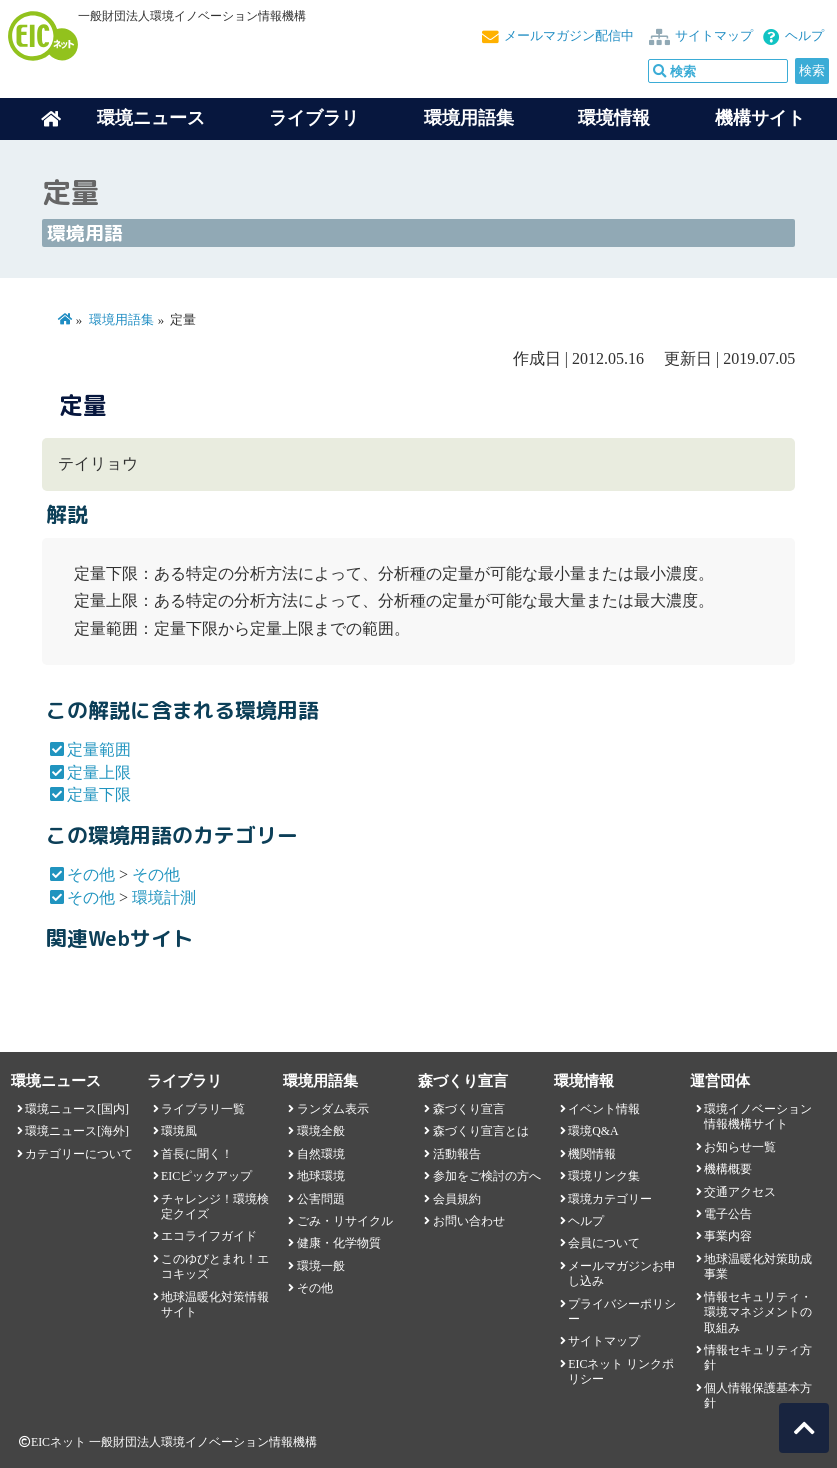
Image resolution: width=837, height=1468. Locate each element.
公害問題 (321, 1199)
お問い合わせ (469, 1221)
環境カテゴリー (610, 1199)
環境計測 (164, 897)
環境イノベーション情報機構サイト (758, 1116)
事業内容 (728, 1236)
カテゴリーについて (79, 1154)
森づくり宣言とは (481, 1131)
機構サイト (760, 118)
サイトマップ (714, 36)
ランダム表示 (333, 1109)
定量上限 (99, 772)
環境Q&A (593, 1131)
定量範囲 (99, 749)
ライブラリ (314, 118)
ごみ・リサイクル (345, 1221)
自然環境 (321, 1154)
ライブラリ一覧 (203, 1109)
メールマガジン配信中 (569, 36)
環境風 (179, 1131)
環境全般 (321, 1131)
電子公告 (728, 1214)
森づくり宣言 (469, 1109)
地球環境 (321, 1176)
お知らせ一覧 (740, 1147)
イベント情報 (604, 1109)
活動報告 (457, 1154)
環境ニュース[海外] (77, 1131)
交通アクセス (740, 1192)
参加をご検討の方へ (487, 1176)
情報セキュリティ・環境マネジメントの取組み (758, 1312)
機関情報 (592, 1154)
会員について (604, 1243)
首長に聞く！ (197, 1154)
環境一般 (321, 1266)
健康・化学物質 (339, 1243)
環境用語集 (469, 118)
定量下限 (99, 794)
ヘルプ (804, 36)
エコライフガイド (209, 1236)
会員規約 (457, 1199)
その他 (91, 874)
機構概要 (728, 1169)
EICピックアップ (206, 1176)
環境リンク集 (604, 1176)
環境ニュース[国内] (77, 1109)
